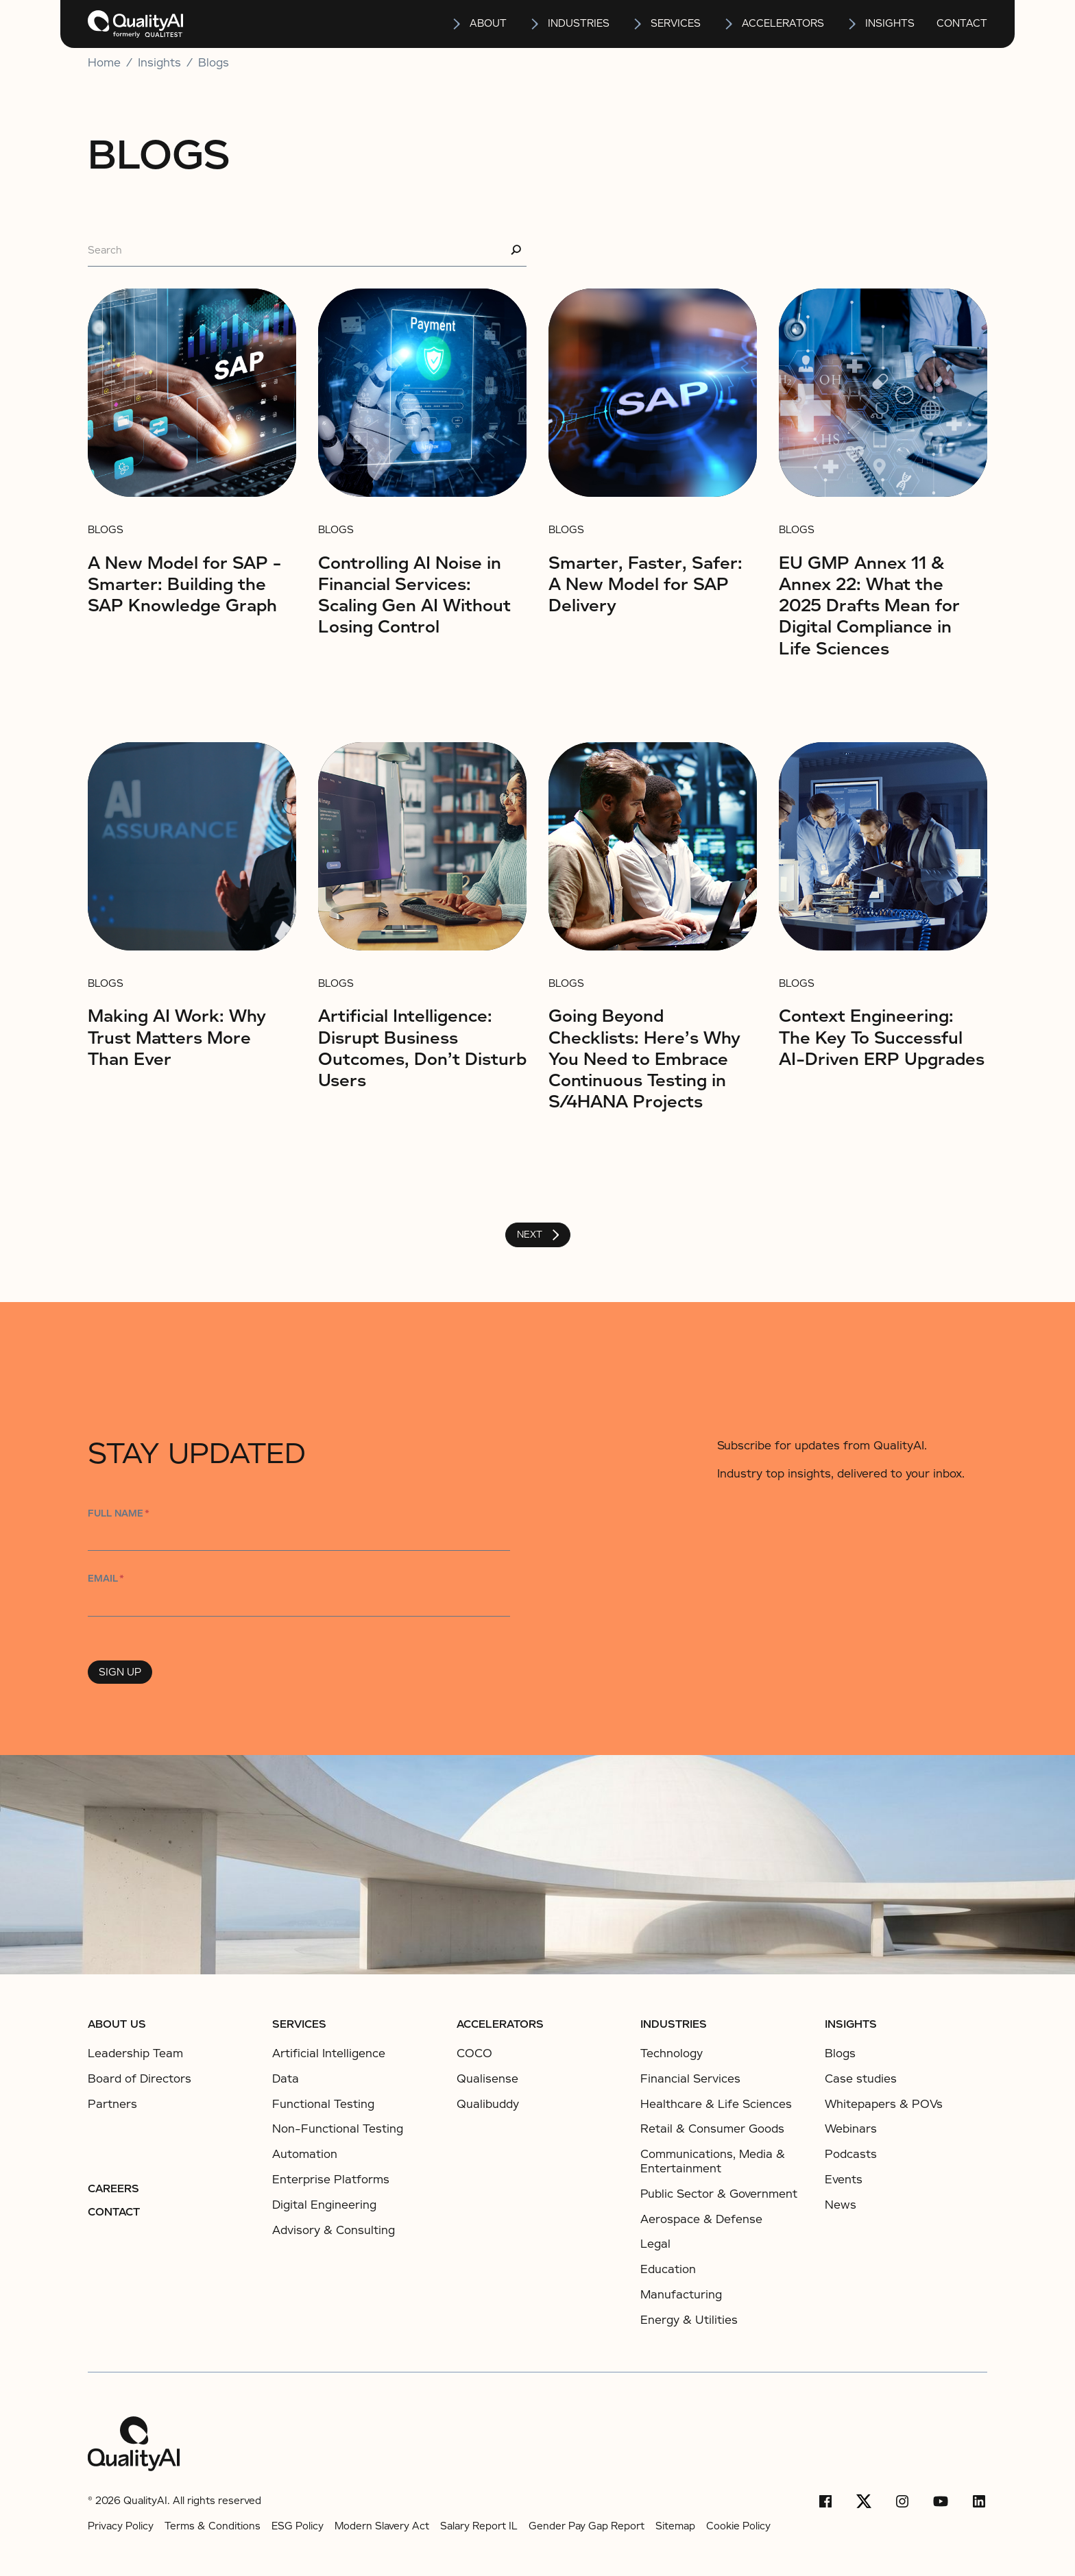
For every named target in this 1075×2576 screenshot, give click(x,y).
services (676, 23)
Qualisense (487, 2079)
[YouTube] (940, 2501)
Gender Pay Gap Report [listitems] (586, 2526)
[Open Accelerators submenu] (729, 24)
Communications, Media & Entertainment (712, 2161)
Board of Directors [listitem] (139, 2079)
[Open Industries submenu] (535, 24)
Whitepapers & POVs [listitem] (884, 2104)
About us (117, 2024)
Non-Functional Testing (337, 2129)
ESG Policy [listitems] (297, 2526)
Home (104, 63)
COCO (474, 2053)
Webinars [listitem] (851, 2129)
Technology (671, 2053)
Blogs (213, 63)
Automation (304, 2154)
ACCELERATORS (500, 2024)
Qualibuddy (488, 2104)
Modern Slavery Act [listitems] (382, 2526)
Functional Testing (323, 2104)
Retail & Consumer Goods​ (712, 2129)
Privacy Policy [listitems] (121, 2526)
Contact (962, 23)
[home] (135, 24)
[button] (478, 24)
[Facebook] (825, 2501)
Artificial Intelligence (328, 2053)
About (488, 23)
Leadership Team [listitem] (135, 2054)
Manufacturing (681, 2294)
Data (285, 2079)
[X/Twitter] (864, 2501)
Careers (113, 2189)
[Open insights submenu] (853, 24)
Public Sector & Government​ (718, 2194)
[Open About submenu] (457, 24)
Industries (578, 23)
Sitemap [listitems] (675, 2526)
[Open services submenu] (638, 24)
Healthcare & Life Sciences (716, 2104)
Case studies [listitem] (861, 2079)
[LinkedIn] (979, 2501)
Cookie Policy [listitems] (738, 2526)
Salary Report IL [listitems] (479, 2526)
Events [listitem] (843, 2180)
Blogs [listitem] (840, 2054)
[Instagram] (902, 2501)
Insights (851, 2024)
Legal (655, 2244)
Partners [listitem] (112, 2104)
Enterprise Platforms (330, 2179)
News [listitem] (840, 2205)
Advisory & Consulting (333, 2230)
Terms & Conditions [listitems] (213, 2526)
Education (668, 2269)
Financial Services (690, 2079)
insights (890, 23)
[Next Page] (537, 1235)
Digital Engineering (324, 2205)
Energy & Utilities (689, 2320)
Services (299, 2024)
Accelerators (783, 23)
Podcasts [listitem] (851, 2154)
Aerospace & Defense (701, 2219)
